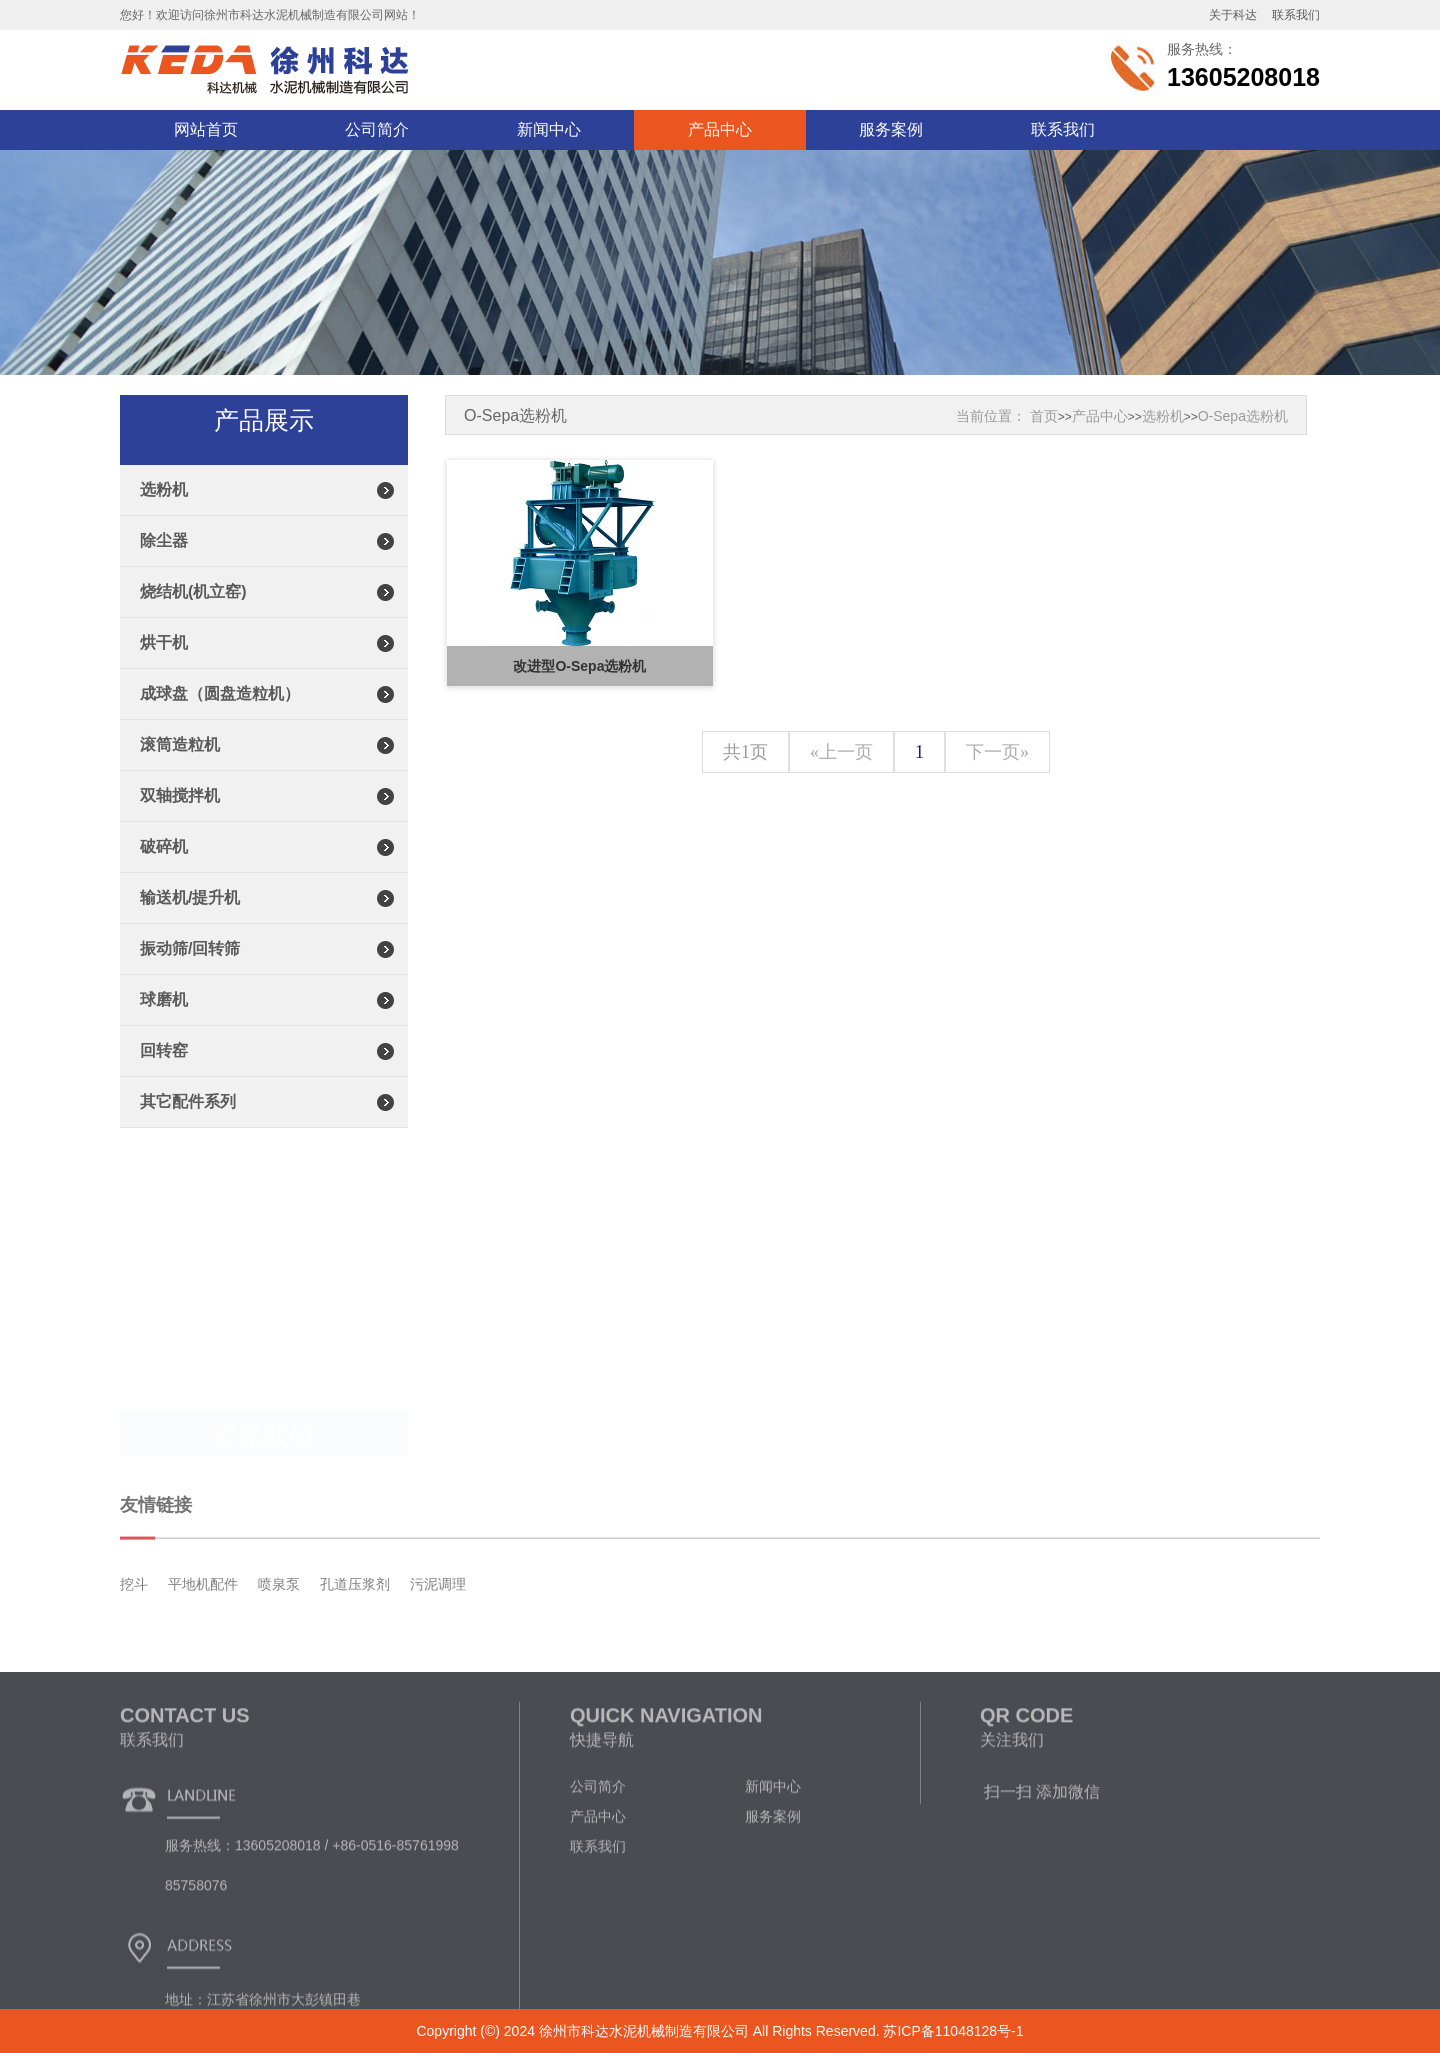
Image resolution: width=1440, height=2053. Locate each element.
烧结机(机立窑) (193, 620)
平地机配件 (203, 1646)
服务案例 (891, 129)
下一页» (997, 752)
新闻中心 (549, 129)
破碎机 (164, 875)
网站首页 (206, 129)
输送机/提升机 (190, 926)
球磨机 (164, 1028)
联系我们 (1063, 129)
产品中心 (720, 129)
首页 (1044, 416)
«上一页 (841, 752)
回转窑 (164, 1079)
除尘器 (164, 569)
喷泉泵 (279, 1646)
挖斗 (134, 1646)
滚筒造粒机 (180, 773)
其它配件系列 (188, 1130)
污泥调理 (438, 1646)
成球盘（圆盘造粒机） (220, 722)
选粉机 (164, 518)
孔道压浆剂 (355, 1646)
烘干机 (164, 671)
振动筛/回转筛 (190, 977)
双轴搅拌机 (180, 824)
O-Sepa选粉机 (1243, 416)
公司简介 (377, 129)
